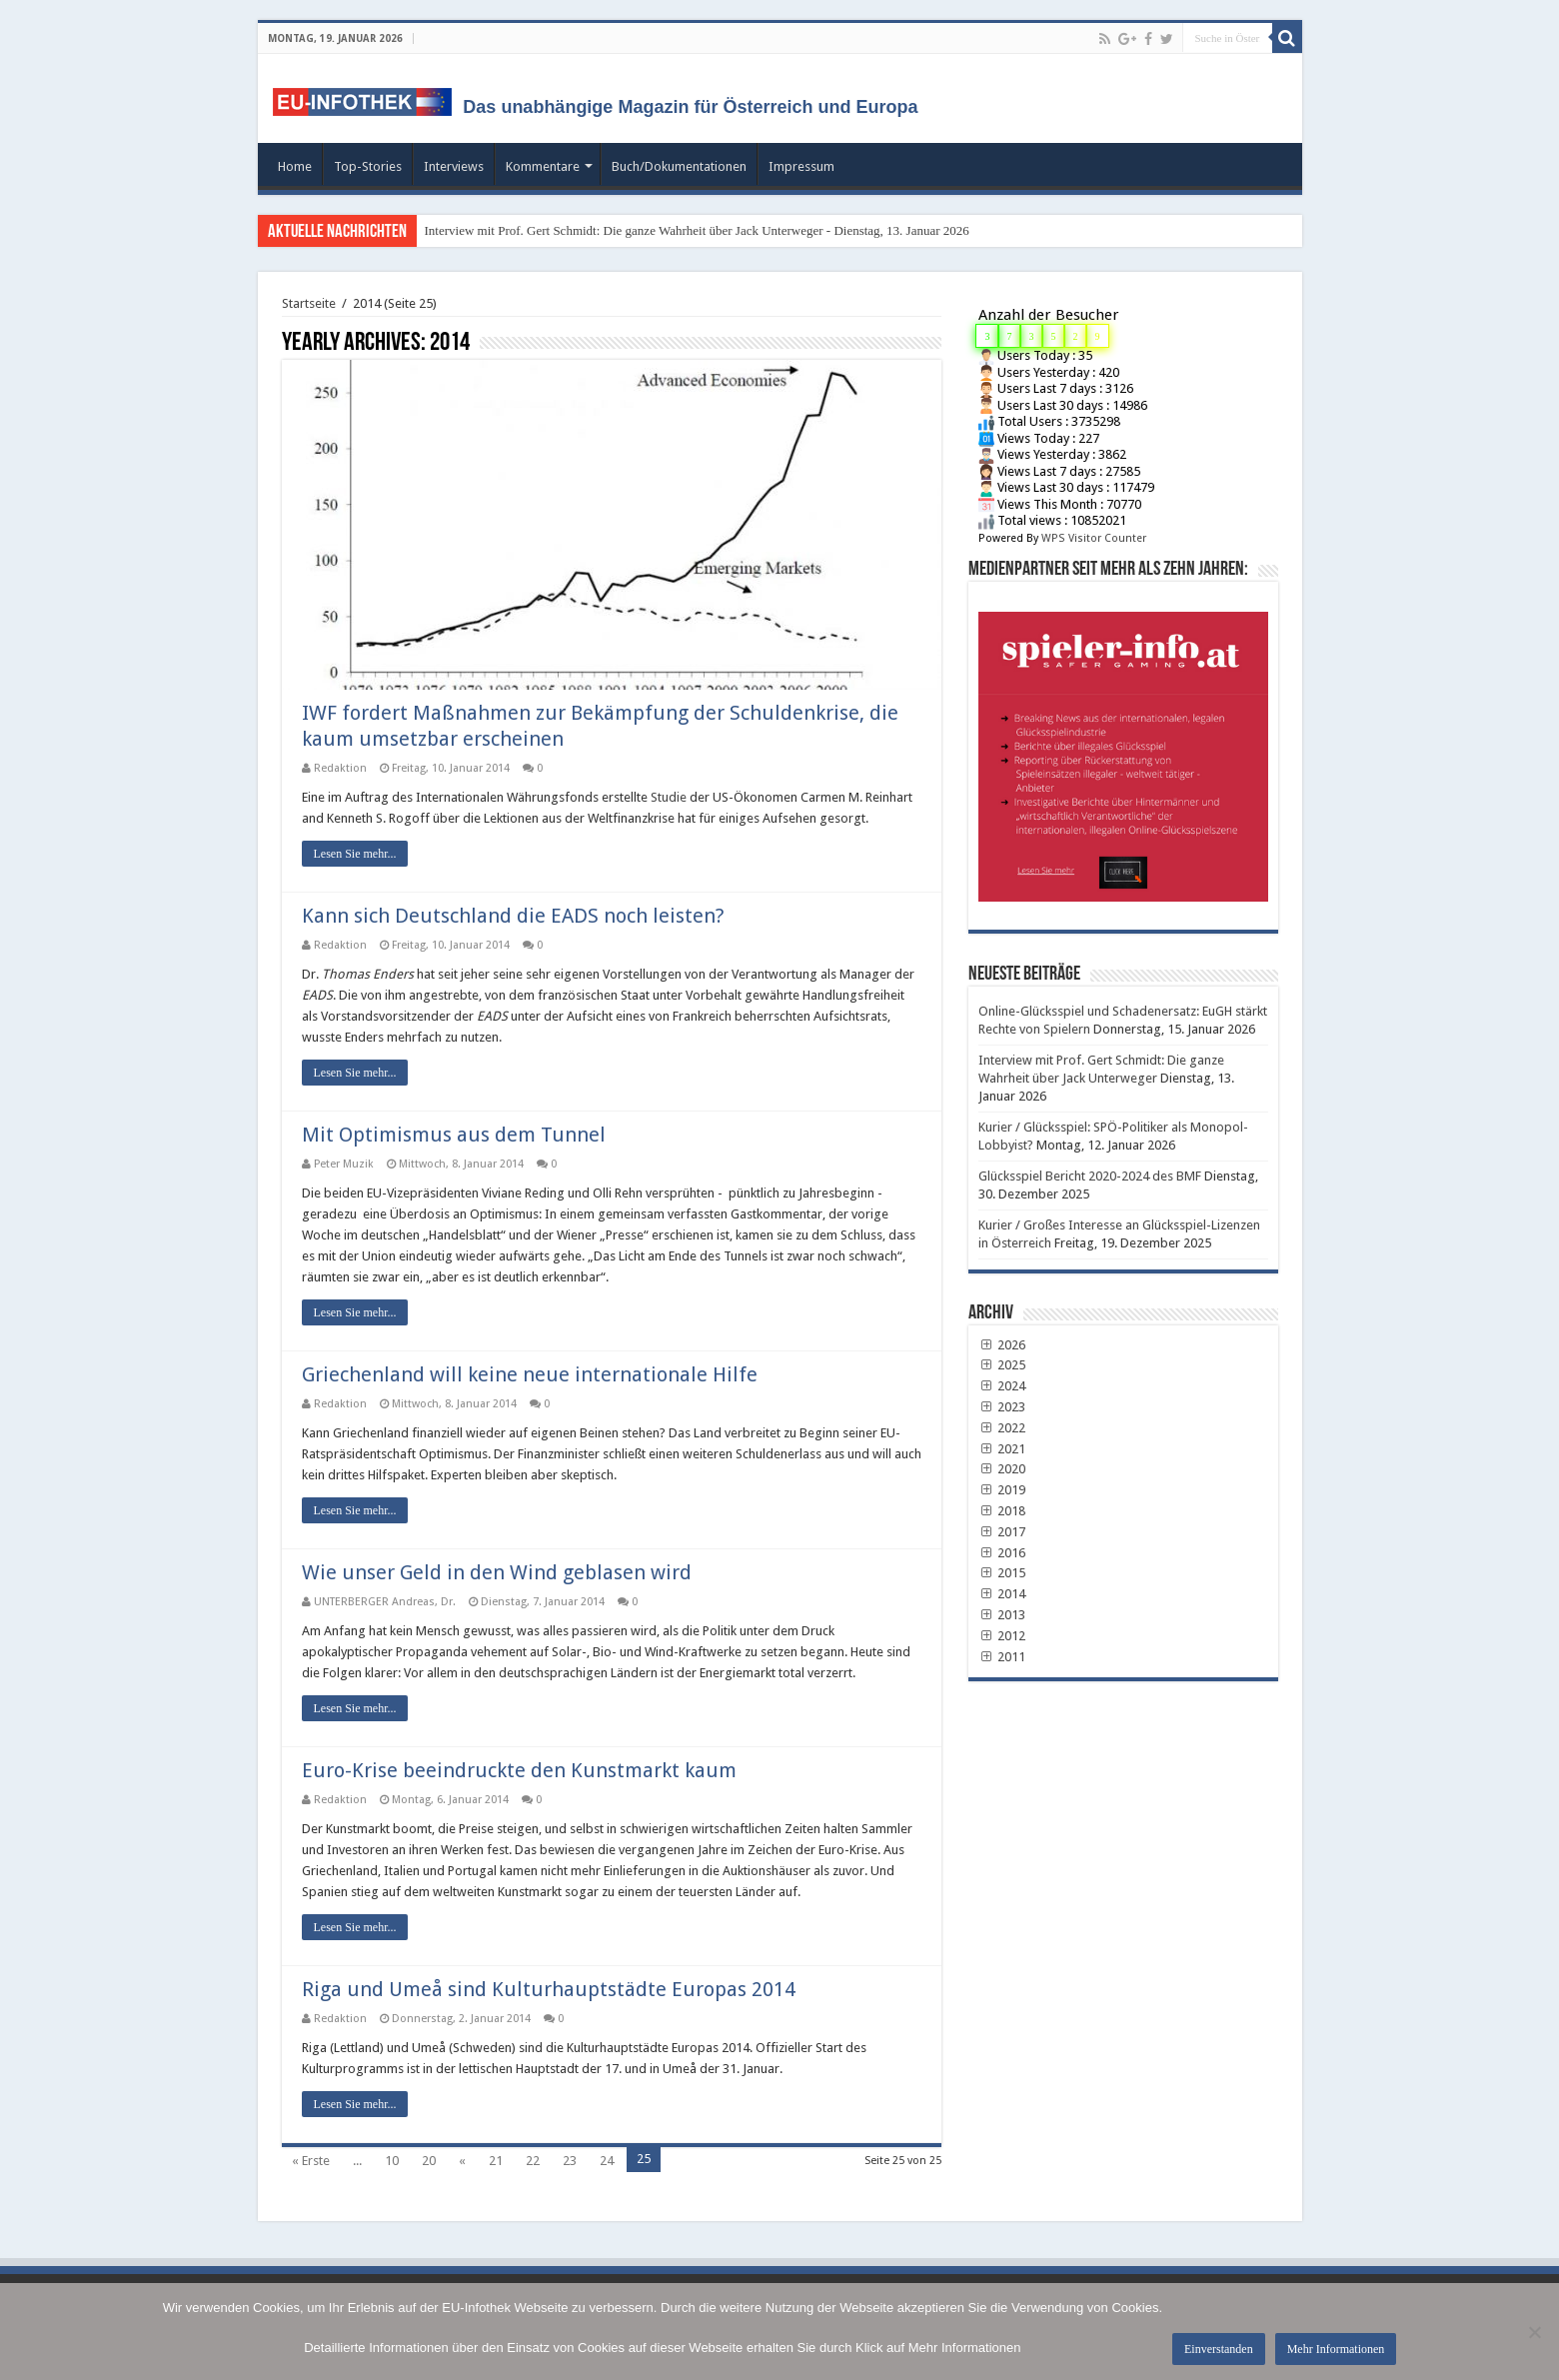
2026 (1002, 1344)
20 (429, 2160)
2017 (1002, 1531)
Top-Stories (368, 166)
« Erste (311, 2160)
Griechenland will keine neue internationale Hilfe (530, 1374)
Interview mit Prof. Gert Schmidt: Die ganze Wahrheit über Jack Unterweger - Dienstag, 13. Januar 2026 (697, 230)
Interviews (454, 166)
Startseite (309, 303)
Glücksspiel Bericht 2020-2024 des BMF (1089, 1176)
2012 (1002, 1635)
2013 (1002, 1614)
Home (295, 166)
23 (570, 2160)
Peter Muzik (344, 1164)
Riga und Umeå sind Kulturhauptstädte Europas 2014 (548, 1989)
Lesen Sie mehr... (355, 854)
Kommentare (543, 166)
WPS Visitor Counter (1093, 538)
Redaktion (340, 768)
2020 (1002, 1468)
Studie (669, 797)
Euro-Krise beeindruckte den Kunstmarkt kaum (519, 1770)
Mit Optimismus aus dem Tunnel (454, 1135)
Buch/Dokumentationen (679, 166)
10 (392, 2160)
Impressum (801, 166)
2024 (1002, 1385)
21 (496, 2160)
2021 (1002, 1448)
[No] (1534, 2332)
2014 (1002, 1593)
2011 (1002, 1656)
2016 (1002, 1552)
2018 (1002, 1510)
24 (607, 2160)
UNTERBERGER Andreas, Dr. (385, 1601)
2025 (1002, 1364)
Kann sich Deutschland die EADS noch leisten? (513, 916)
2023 (1002, 1406)
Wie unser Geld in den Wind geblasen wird (497, 1572)
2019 (1002, 1489)
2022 (1002, 1427)
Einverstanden (1218, 2349)
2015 (1002, 1572)
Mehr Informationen (1336, 2349)
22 (533, 2160)
